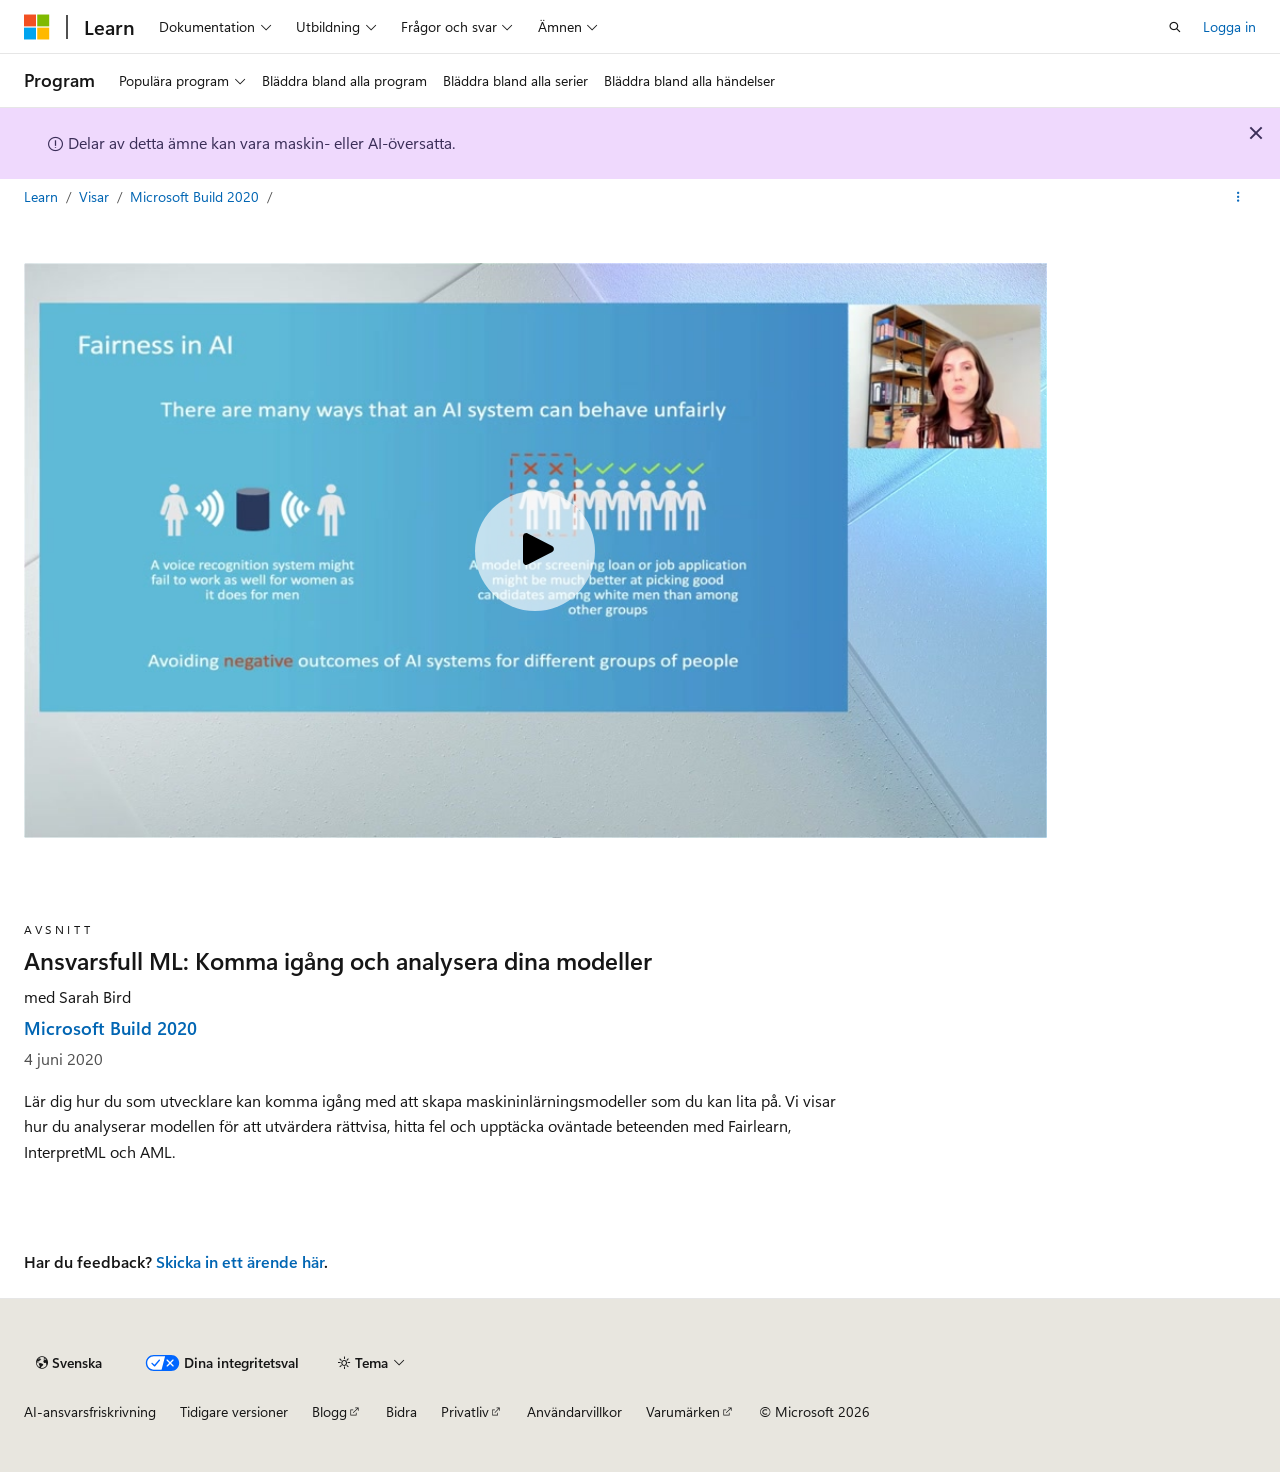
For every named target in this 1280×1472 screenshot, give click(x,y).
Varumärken (683, 1411)
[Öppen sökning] (1175, 27)
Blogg (329, 1411)
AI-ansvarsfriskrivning (90, 1411)
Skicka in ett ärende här (240, 1261)
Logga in (1229, 26)
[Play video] (535, 551)
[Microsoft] (37, 27)
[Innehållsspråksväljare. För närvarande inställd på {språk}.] (69, 1363)
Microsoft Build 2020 (196, 196)
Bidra (401, 1411)
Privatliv (465, 1411)
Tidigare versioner (234, 1411)
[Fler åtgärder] (1238, 197)
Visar (96, 196)
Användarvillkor (574, 1411)
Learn (43, 196)
